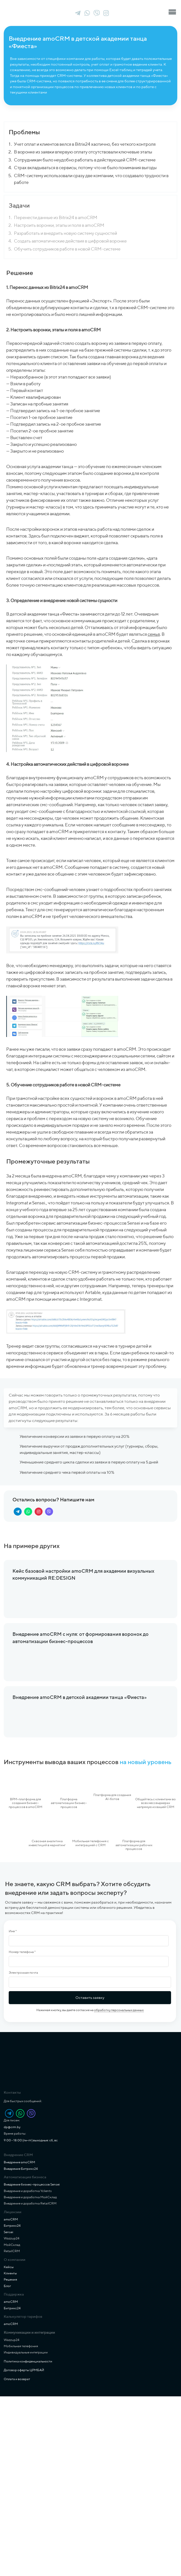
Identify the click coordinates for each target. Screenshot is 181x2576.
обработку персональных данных (119, 2010)
